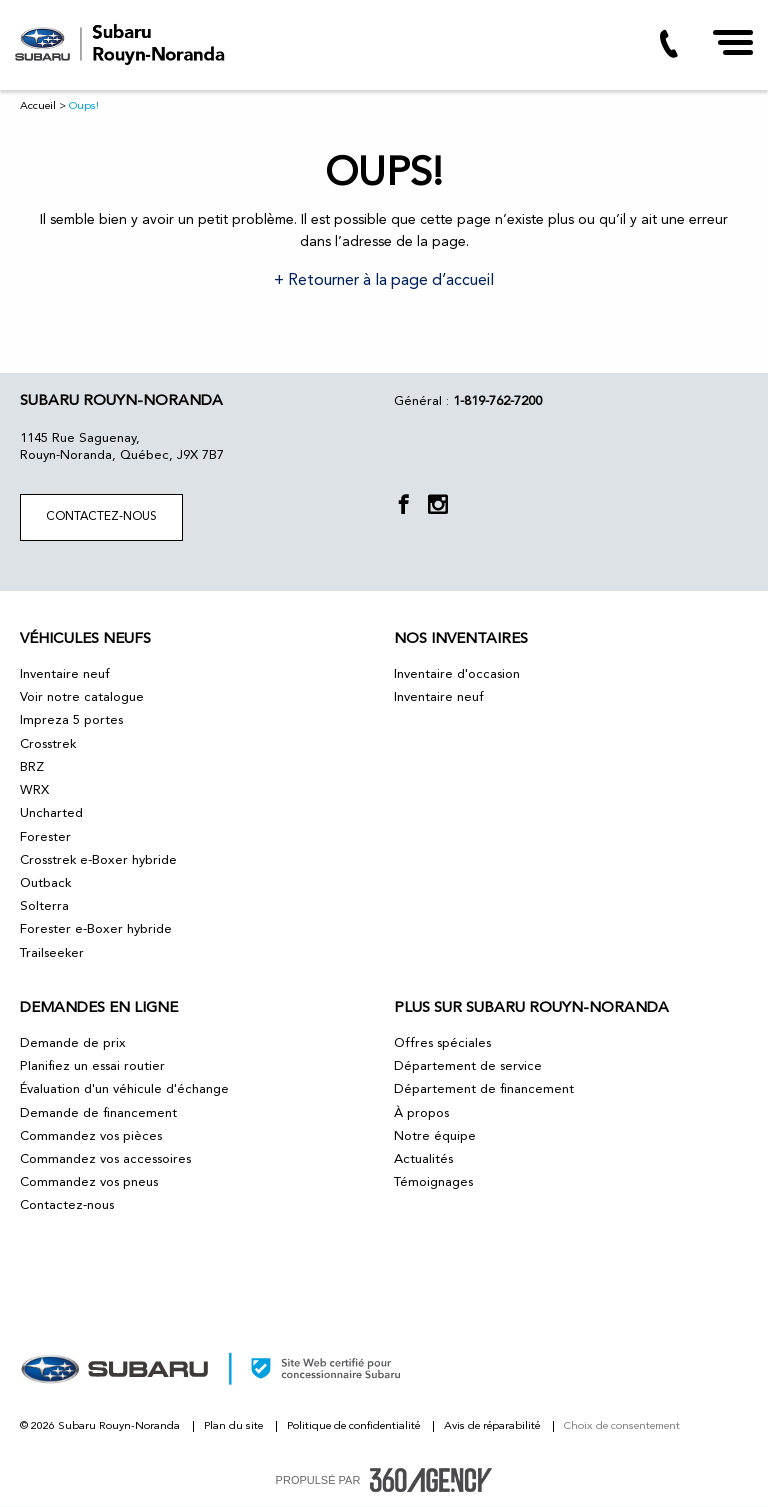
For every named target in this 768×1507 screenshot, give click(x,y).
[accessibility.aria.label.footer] (431, 1480)
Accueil (38, 106)
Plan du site (235, 1426)
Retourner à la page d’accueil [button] (389, 281)
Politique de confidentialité (355, 1426)
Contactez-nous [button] (101, 517)
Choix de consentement (622, 1426)
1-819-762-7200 (497, 401)
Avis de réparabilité (493, 1426)
